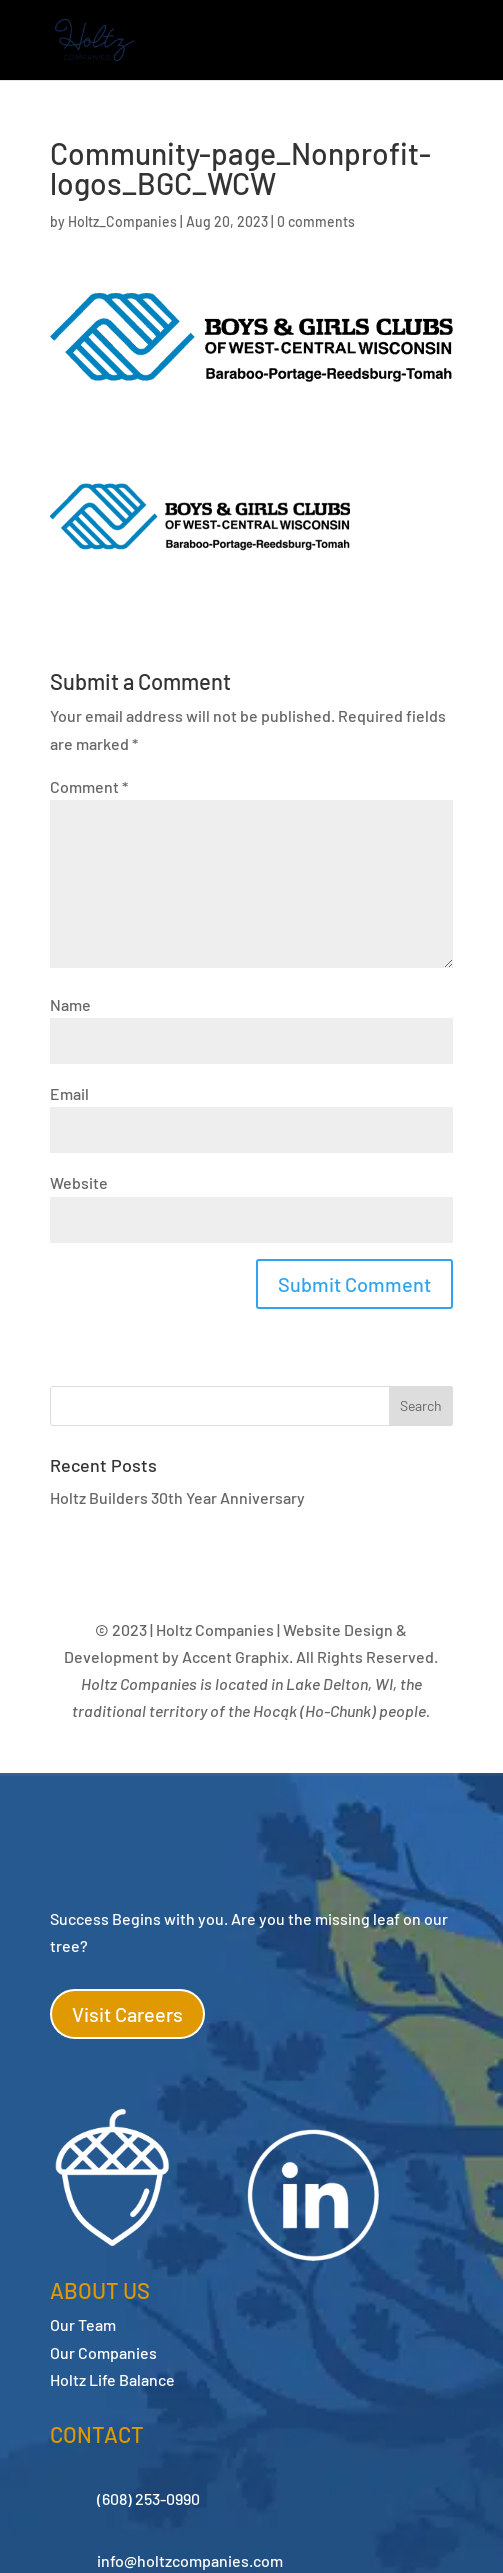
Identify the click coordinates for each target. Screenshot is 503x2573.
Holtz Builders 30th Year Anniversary (177, 1497)
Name (70, 1004)
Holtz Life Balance (112, 2379)
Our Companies (103, 2352)
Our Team (83, 2324)
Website (79, 1182)
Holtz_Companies (122, 221)
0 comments (316, 221)
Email (69, 1093)
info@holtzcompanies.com (190, 2560)
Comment (89, 786)
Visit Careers (127, 2014)
